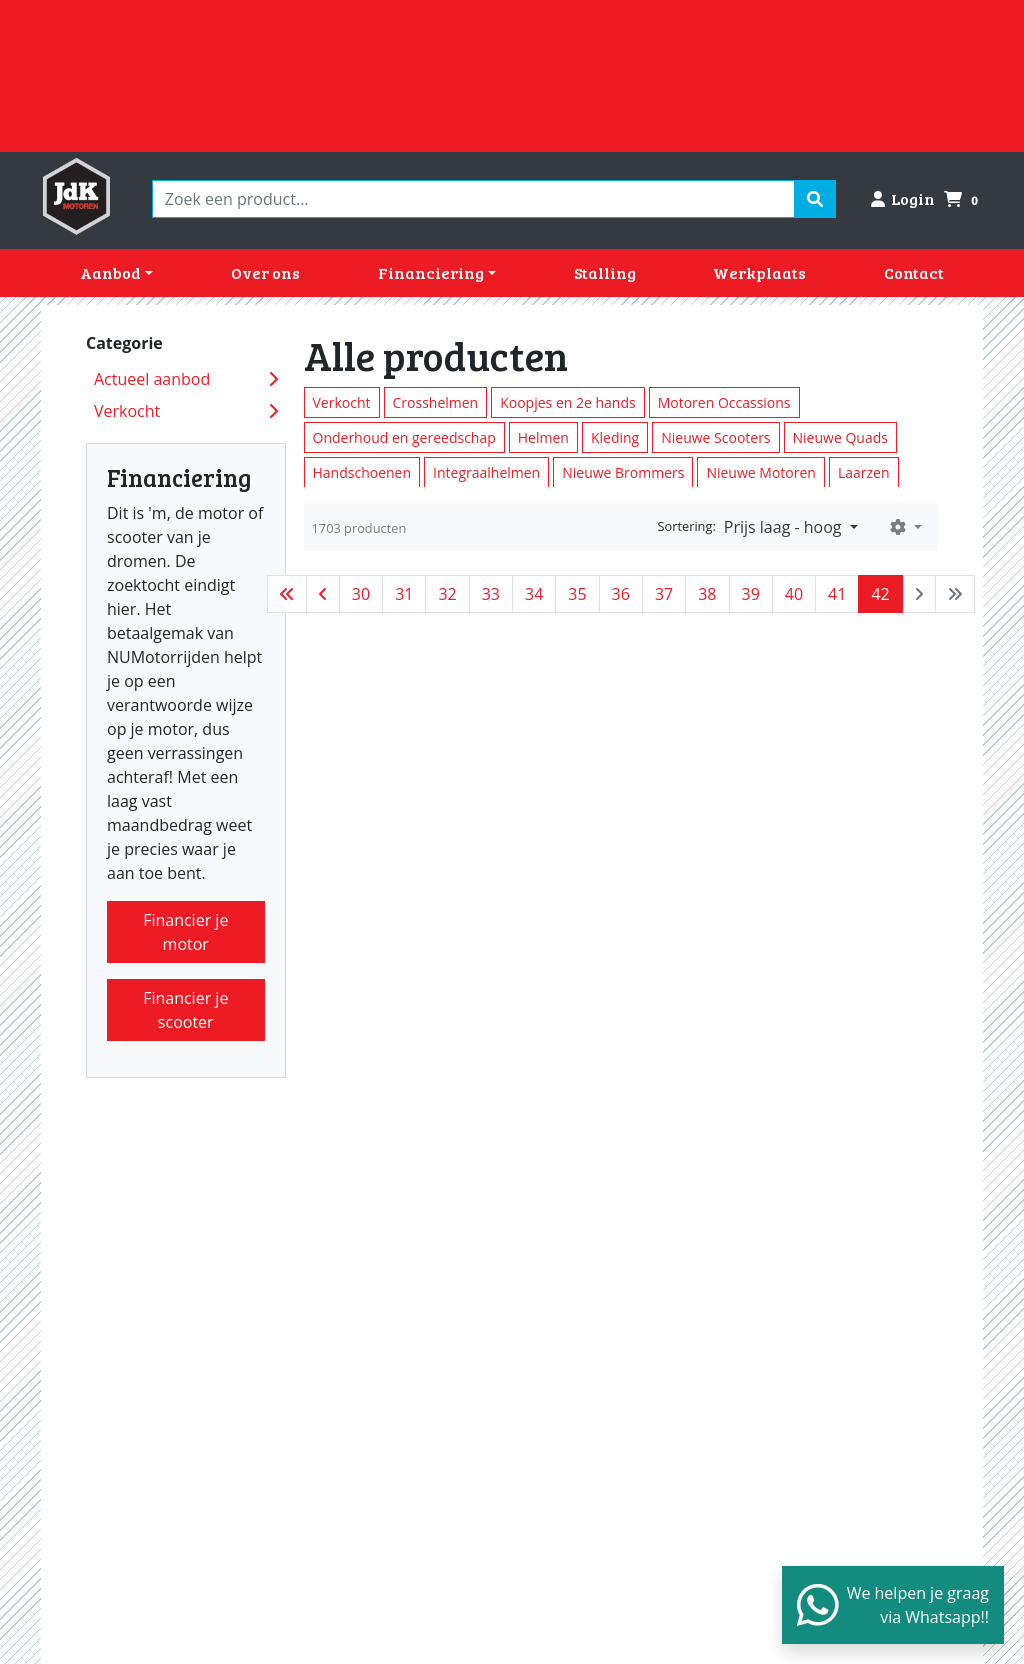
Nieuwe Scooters (715, 437)
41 (837, 594)
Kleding (615, 437)
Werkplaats (759, 272)
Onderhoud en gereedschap (404, 437)
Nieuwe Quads (840, 437)
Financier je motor (185, 932)
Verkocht (342, 402)
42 (880, 594)
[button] (906, 527)
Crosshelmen (436, 402)
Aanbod (110, 272)
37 (664, 594)
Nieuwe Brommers (623, 472)
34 (534, 594)
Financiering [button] (431, 272)
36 (621, 594)
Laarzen (864, 472)
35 (577, 594)
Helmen (543, 437)
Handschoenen (362, 472)
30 (361, 594)
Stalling (605, 272)
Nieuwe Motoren (760, 472)
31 (404, 594)
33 (491, 594)
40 (794, 594)
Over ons (265, 272)
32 (447, 594)
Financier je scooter (185, 1010)
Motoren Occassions (724, 402)
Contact (914, 272)
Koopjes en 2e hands (567, 402)
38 (707, 594)
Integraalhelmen (486, 472)
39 (751, 594)
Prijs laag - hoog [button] (785, 527)
